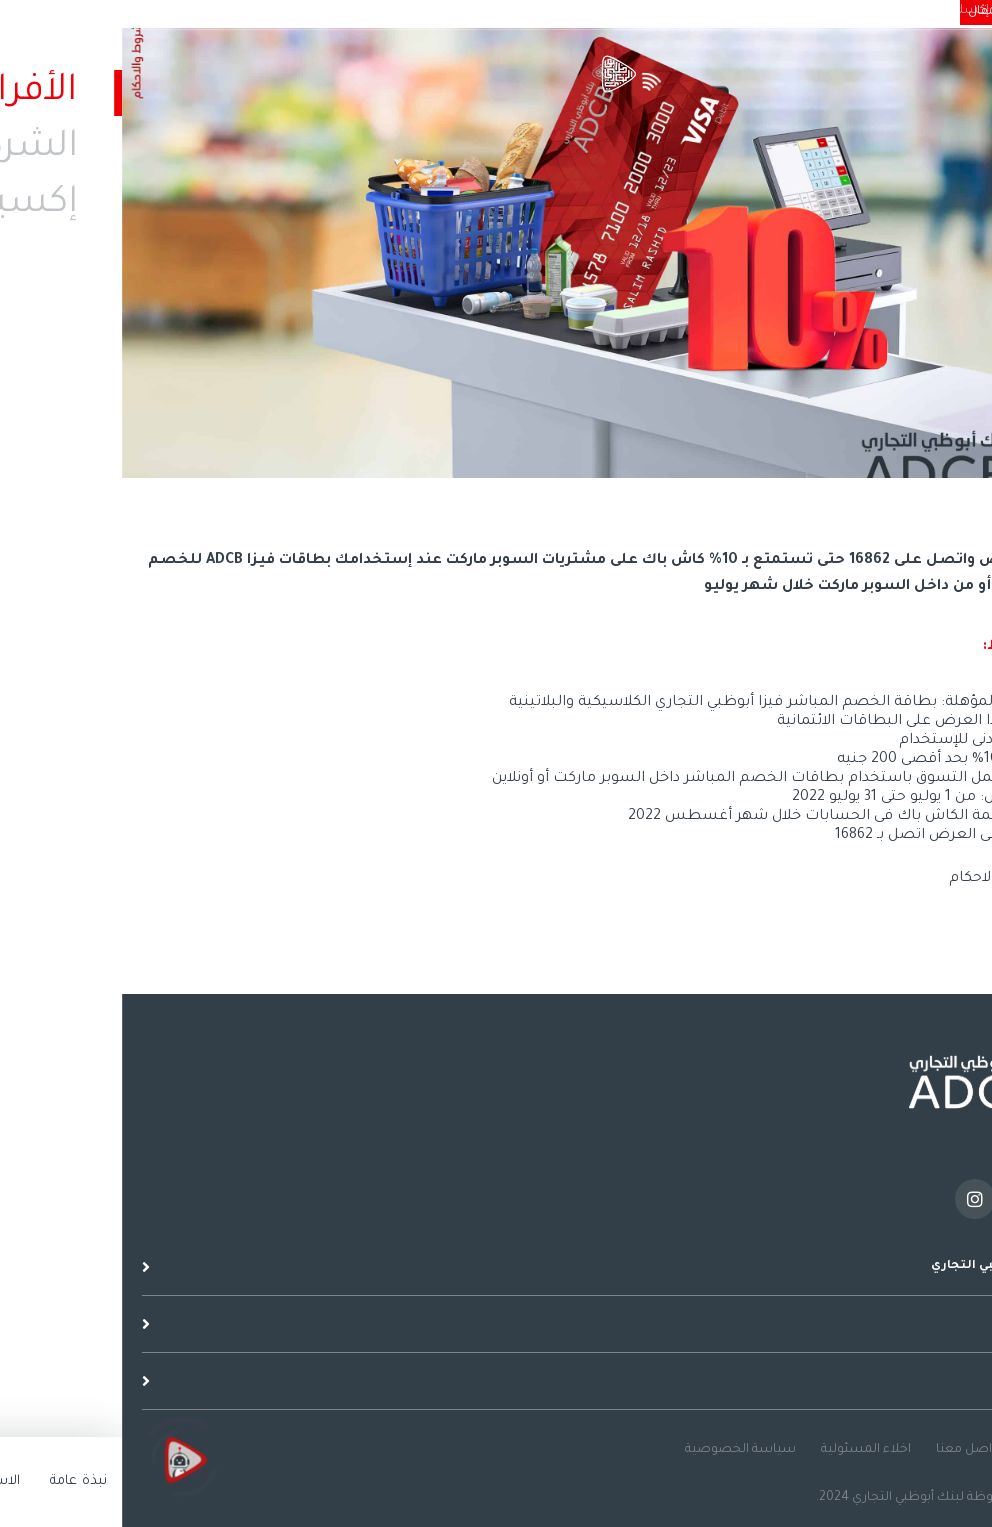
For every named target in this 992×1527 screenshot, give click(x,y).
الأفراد (965, 11)
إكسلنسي (838, 11)
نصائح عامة (939, 1450)
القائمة (967, 88)
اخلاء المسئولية (744, 1450)
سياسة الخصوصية (618, 1450)
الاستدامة (765, 11)
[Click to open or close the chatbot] (60, 1468)
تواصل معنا (847, 1450)
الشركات (907, 11)
